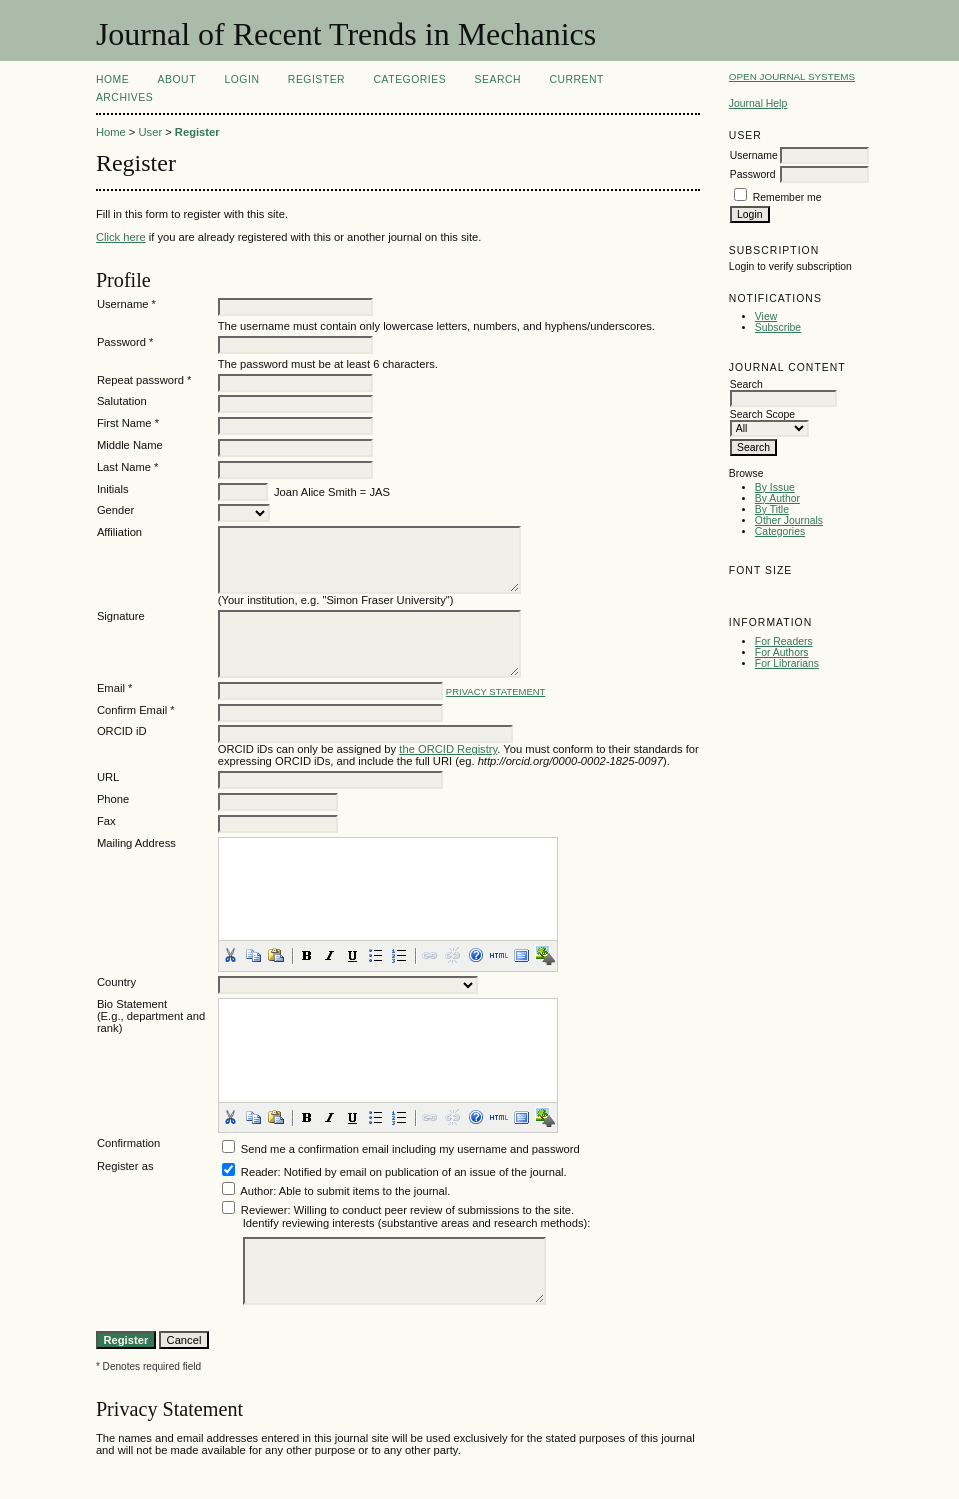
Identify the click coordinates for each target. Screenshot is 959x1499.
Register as (125, 1166)
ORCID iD (122, 731)
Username (754, 155)
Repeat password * (144, 380)
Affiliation (119, 532)
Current (577, 79)
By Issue (775, 487)
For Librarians (787, 663)
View (766, 316)
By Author (777, 498)
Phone (113, 799)
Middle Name (130, 445)
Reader (259, 1172)
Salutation (122, 401)
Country (116, 982)
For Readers (784, 641)
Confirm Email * (136, 710)
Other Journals (789, 520)
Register (316, 79)
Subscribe (778, 327)
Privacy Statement (496, 691)
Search (498, 79)
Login (241, 79)
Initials (113, 489)
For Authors (782, 652)
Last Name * (128, 467)
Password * (125, 342)
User (150, 132)
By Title (772, 509)
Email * (114, 688)
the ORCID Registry (448, 749)
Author (256, 1191)
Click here (121, 237)
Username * (126, 304)
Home (112, 79)
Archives (124, 97)
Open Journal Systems (792, 76)
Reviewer (264, 1210)
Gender (115, 510)
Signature (121, 616)
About (177, 79)
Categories (780, 531)
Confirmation (128, 1143)
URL (108, 777)
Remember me (787, 197)
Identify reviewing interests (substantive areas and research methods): (417, 1223)
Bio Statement (132, 1004)
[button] (230, 955)
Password (753, 174)
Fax (106, 821)
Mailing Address (136, 843)
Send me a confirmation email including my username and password (410, 1149)
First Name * (128, 423)
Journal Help (758, 103)
